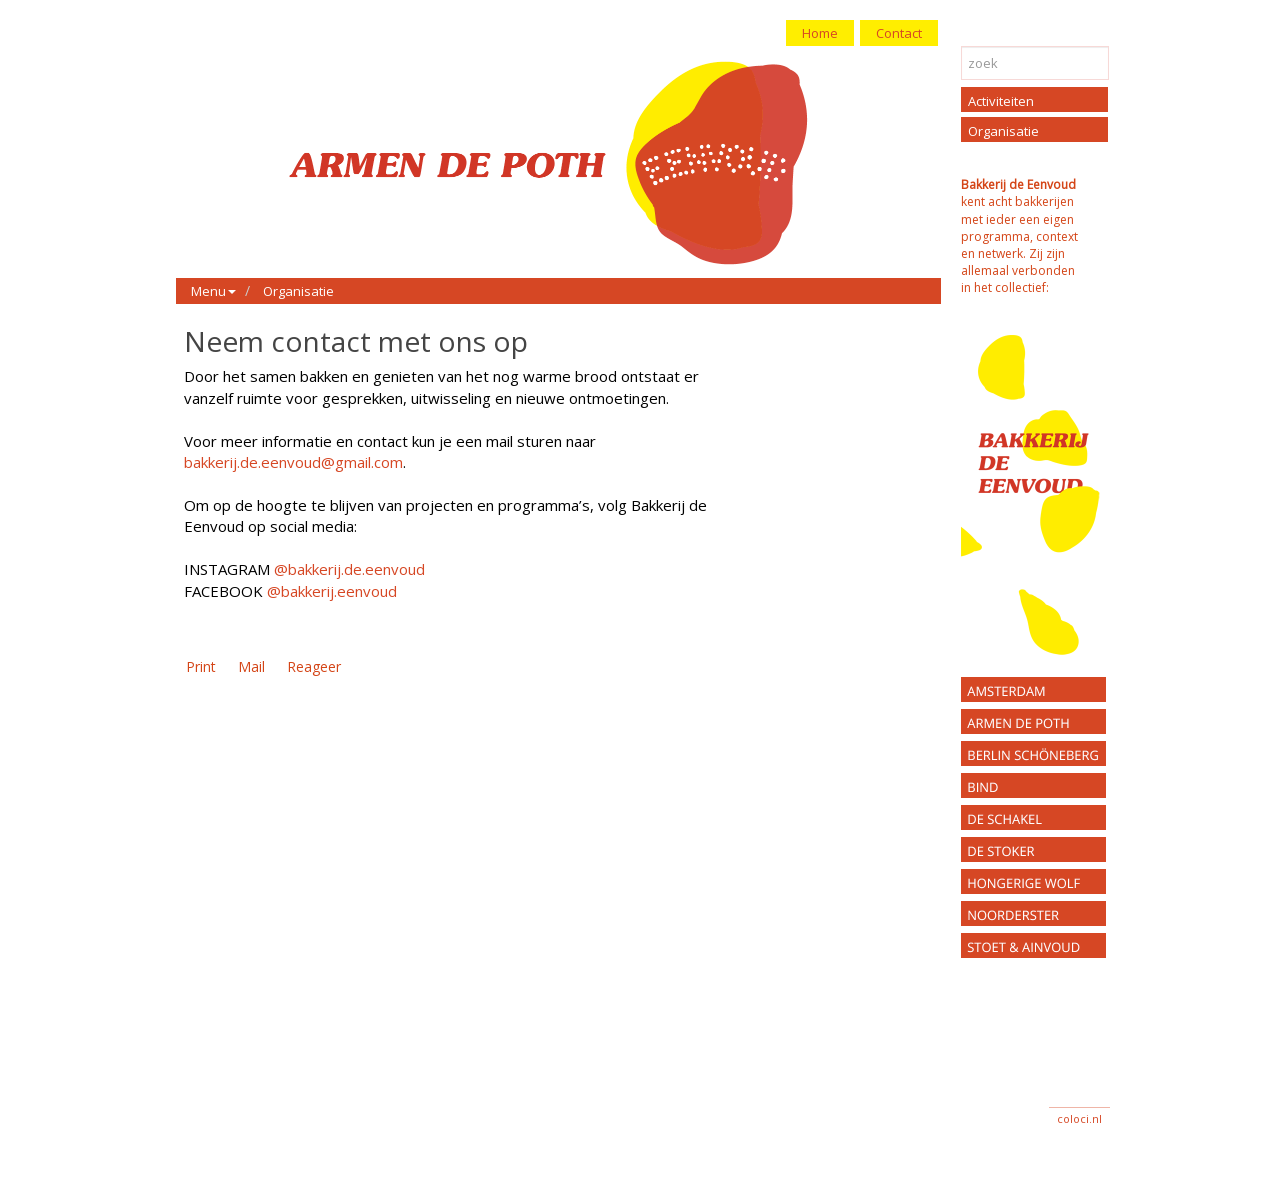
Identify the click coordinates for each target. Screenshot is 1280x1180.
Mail (251, 666)
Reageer (314, 666)
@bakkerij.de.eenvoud (349, 569)
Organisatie (298, 291)
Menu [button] (213, 291)
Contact (899, 33)
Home (820, 33)
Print (201, 666)
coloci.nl (1079, 1118)
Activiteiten (1001, 101)
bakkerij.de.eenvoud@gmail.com (293, 462)
